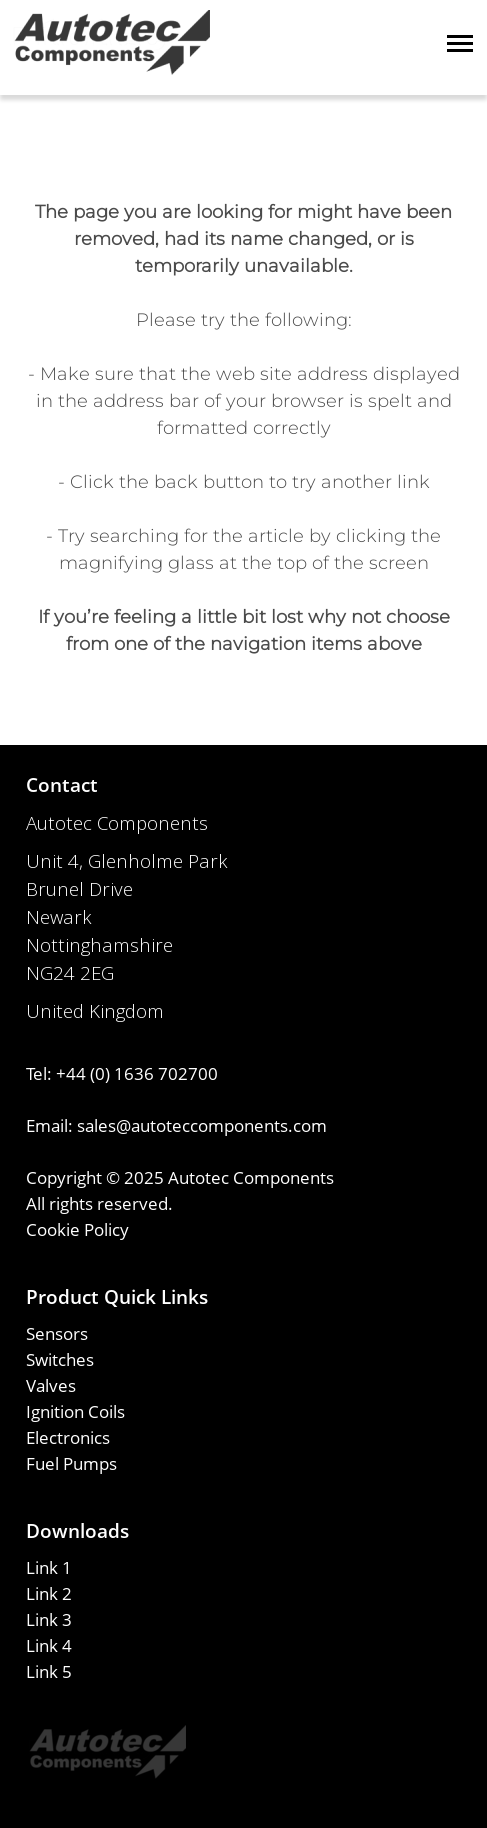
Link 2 (49, 1593)
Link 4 (49, 1645)
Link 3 (49, 1619)
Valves (51, 1385)
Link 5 (49, 1671)
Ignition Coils (75, 1411)
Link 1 (49, 1567)
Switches (60, 1359)
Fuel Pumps (71, 1463)
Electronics (68, 1437)
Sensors (57, 1333)
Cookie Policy (77, 1229)
